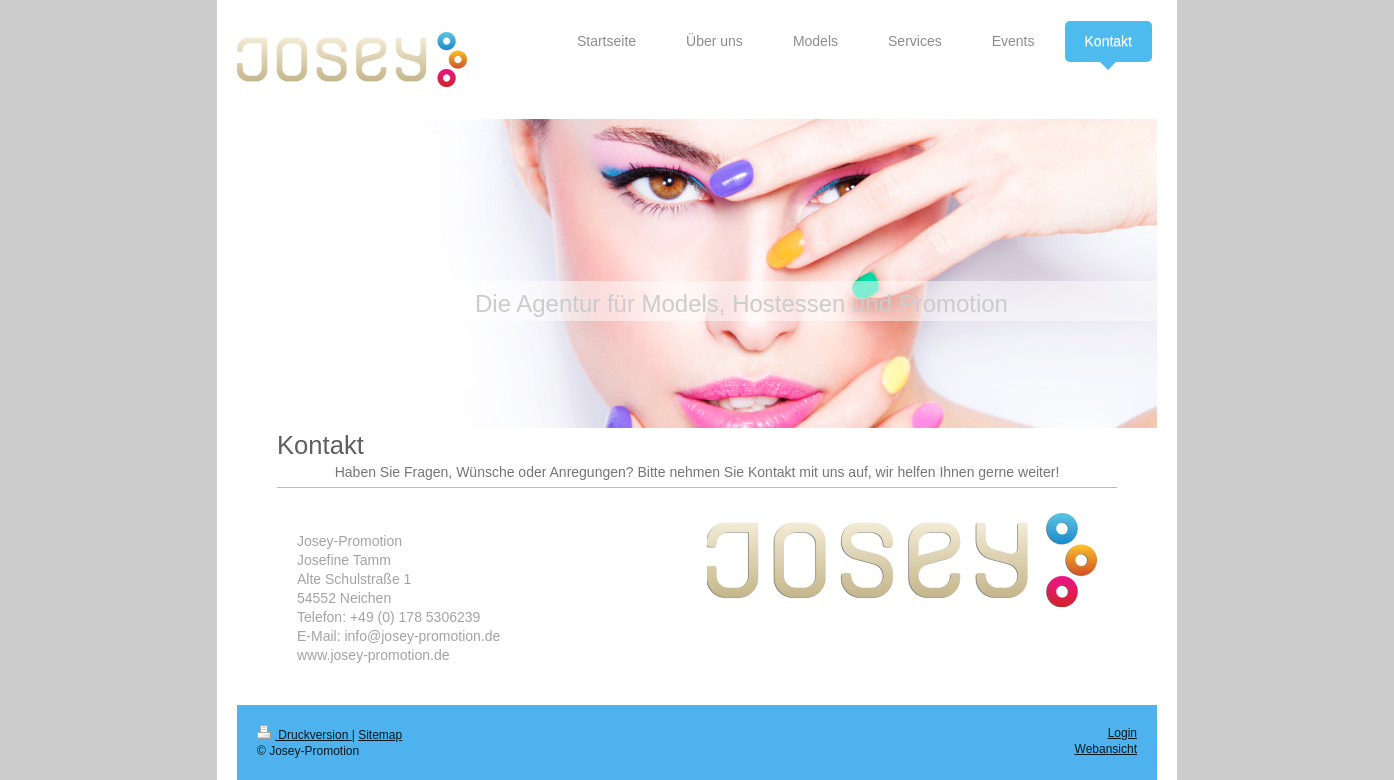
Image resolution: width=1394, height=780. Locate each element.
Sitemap (380, 735)
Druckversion (304, 735)
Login (1122, 733)
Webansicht (1106, 749)
